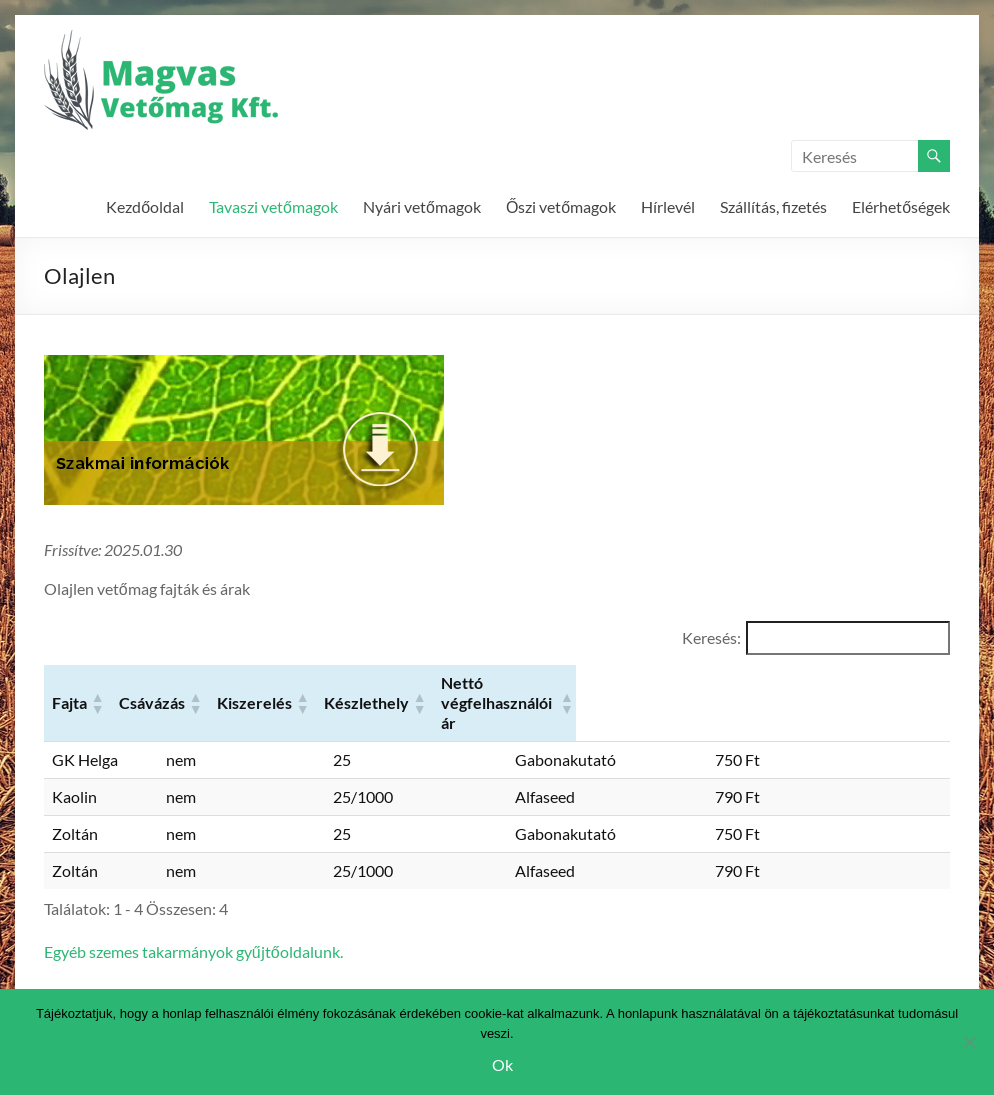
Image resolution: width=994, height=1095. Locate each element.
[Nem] (969, 1042)
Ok (502, 1064)
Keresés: (711, 637)
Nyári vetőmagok (422, 206)
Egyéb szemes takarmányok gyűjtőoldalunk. (193, 915)
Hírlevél (668, 206)
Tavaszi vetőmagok (273, 206)
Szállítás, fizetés (773, 206)
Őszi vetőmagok (561, 206)
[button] (151, 685)
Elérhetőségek (901, 206)
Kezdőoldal (145, 206)
